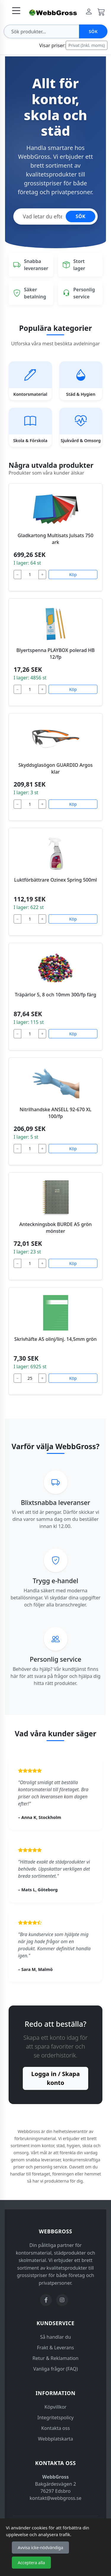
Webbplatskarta (55, 2439)
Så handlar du (55, 2337)
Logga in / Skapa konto (55, 2078)
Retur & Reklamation (55, 2358)
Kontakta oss (55, 2428)
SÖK (80, 216)
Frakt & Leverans (55, 2347)
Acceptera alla (31, 2562)
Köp (73, 574)
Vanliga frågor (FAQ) (55, 2369)
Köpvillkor (55, 2407)
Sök (93, 31)
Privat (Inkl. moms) (86, 45)
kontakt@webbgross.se (55, 2498)
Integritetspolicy (55, 2417)
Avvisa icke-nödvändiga (40, 2547)
